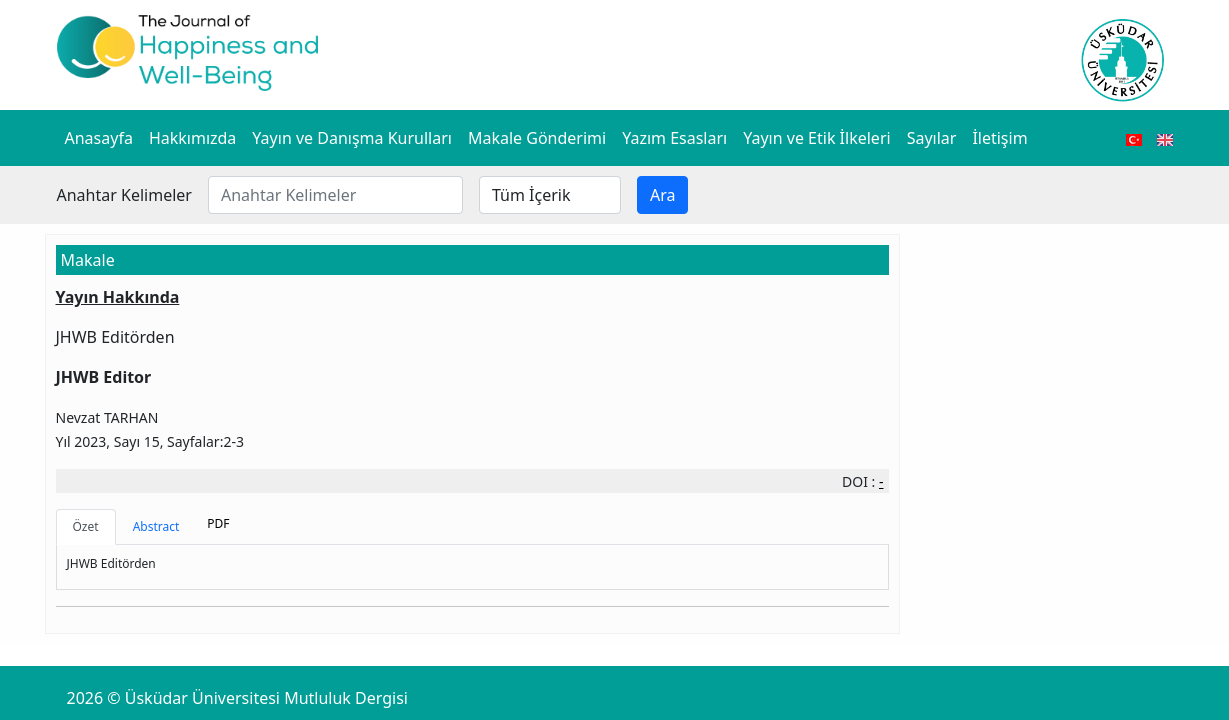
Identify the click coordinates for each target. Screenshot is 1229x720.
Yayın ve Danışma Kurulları (352, 138)
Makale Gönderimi (537, 138)
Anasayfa (99, 138)
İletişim (999, 138)
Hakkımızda (192, 138)
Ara (663, 195)
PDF (218, 523)
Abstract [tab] (156, 526)
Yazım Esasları (674, 138)
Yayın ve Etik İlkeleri (816, 138)
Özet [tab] (86, 526)
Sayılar (932, 138)
